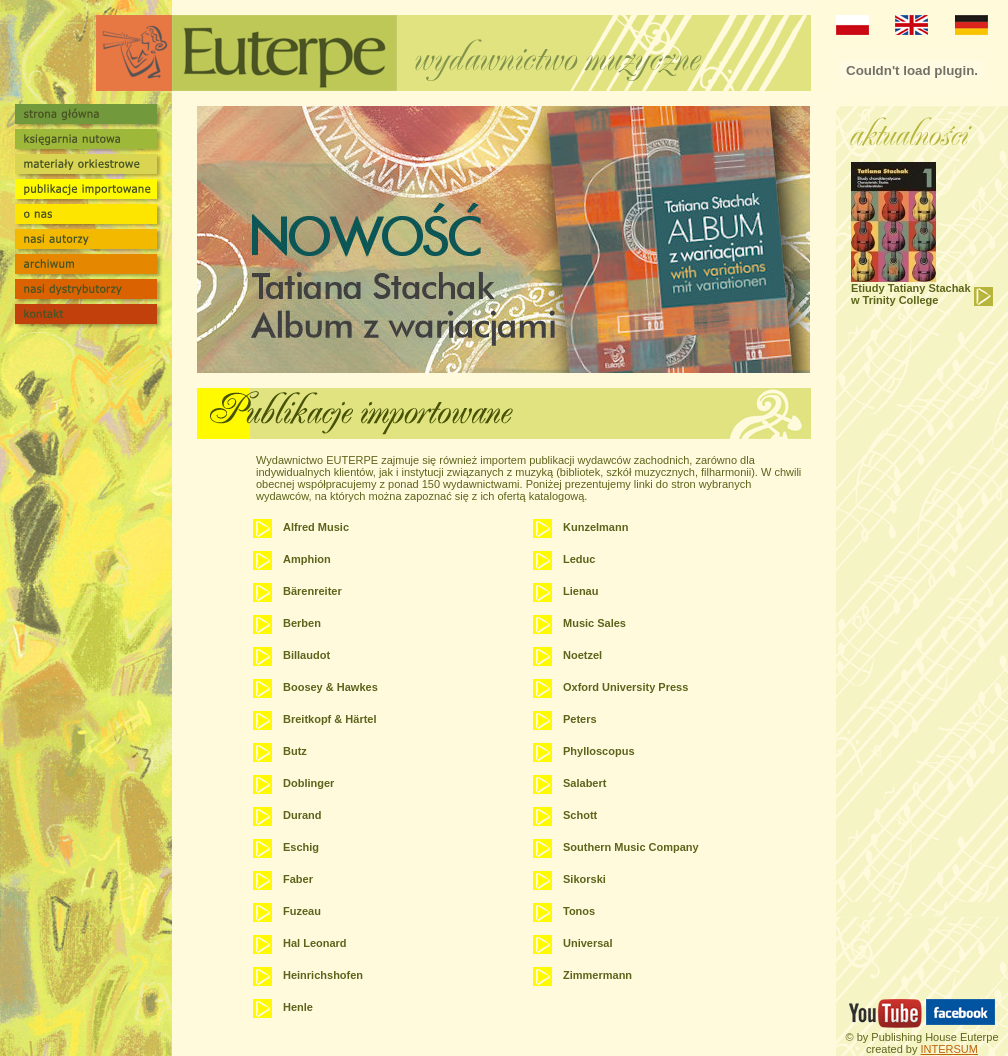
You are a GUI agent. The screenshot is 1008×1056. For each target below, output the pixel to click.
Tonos (579, 911)
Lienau (580, 591)
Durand (302, 815)
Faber (298, 879)
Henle (298, 1007)
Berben (302, 623)
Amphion (307, 559)
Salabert (584, 783)
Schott (580, 815)
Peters (580, 719)
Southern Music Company (631, 847)
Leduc (579, 559)
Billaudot (306, 655)
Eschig (301, 847)
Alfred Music (316, 527)
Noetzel (582, 655)
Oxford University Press (625, 687)
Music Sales (594, 623)
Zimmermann (597, 975)
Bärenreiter (312, 591)
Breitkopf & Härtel (330, 719)
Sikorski (584, 879)
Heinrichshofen (323, 975)
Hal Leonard (315, 943)
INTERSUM (948, 1049)
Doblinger (308, 783)
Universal (588, 943)
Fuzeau (302, 911)
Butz (295, 751)
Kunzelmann (595, 527)
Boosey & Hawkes (330, 687)
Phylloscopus (599, 751)
